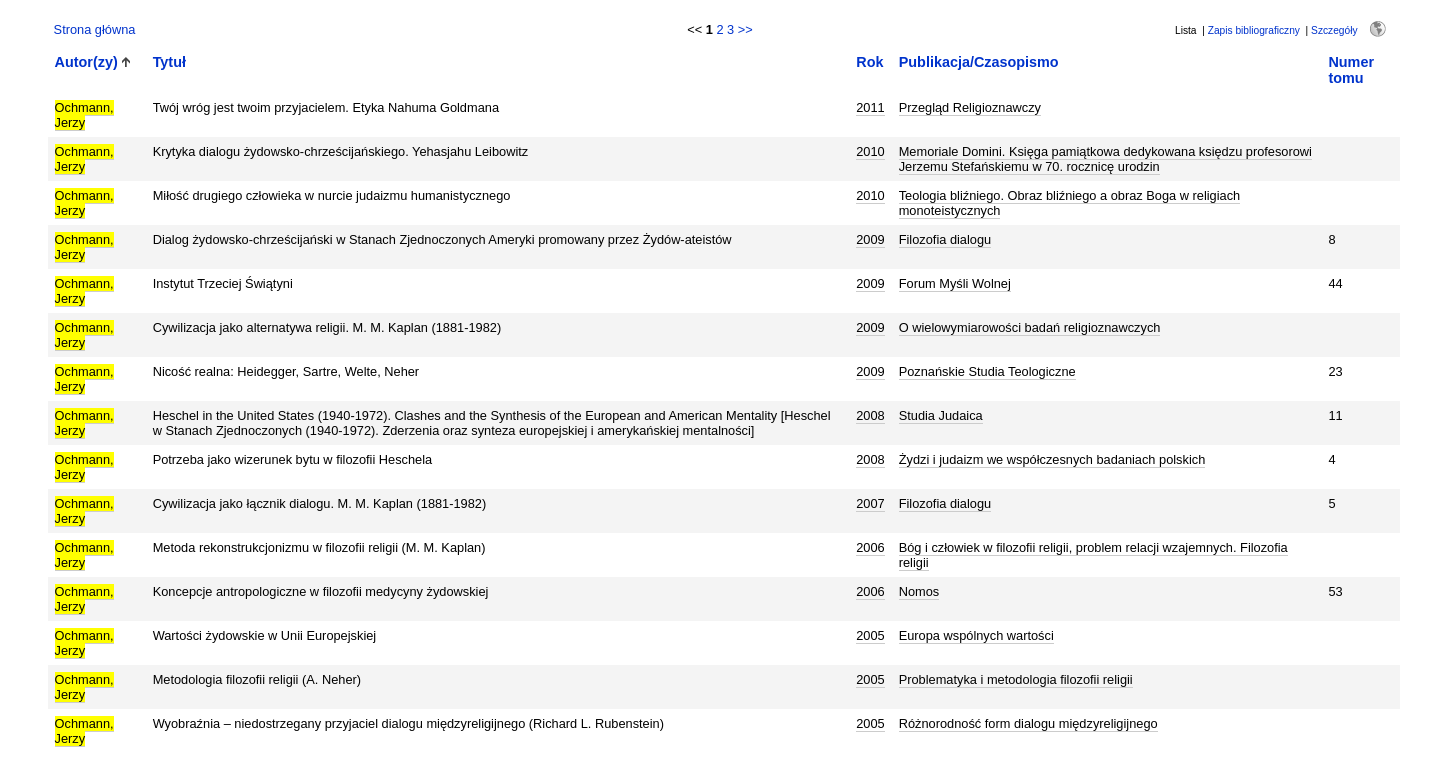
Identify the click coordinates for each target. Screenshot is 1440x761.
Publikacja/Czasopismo (979, 62)
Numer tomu (1351, 70)
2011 (870, 107)
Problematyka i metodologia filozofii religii (1016, 679)
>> (745, 29)
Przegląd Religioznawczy (970, 107)
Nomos (919, 591)
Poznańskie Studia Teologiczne (987, 371)
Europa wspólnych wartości (976, 635)
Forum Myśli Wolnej (955, 283)
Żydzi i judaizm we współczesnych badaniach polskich (1052, 459)
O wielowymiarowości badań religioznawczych (1030, 327)
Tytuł (169, 62)
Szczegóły (1334, 30)
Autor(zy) (86, 62)
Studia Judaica (941, 415)
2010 (870, 151)
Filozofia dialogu (945, 239)
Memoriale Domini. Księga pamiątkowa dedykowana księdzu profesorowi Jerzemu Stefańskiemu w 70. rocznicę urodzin (1105, 159)
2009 (870, 239)
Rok (869, 62)
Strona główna (95, 29)
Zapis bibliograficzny (1254, 30)
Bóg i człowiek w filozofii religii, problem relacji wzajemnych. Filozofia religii (1093, 555)
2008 (870, 415)
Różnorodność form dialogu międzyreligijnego (1028, 723)
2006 (870, 547)
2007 (870, 503)
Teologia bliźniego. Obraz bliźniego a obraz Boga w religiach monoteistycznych (1069, 203)
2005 (870, 635)
